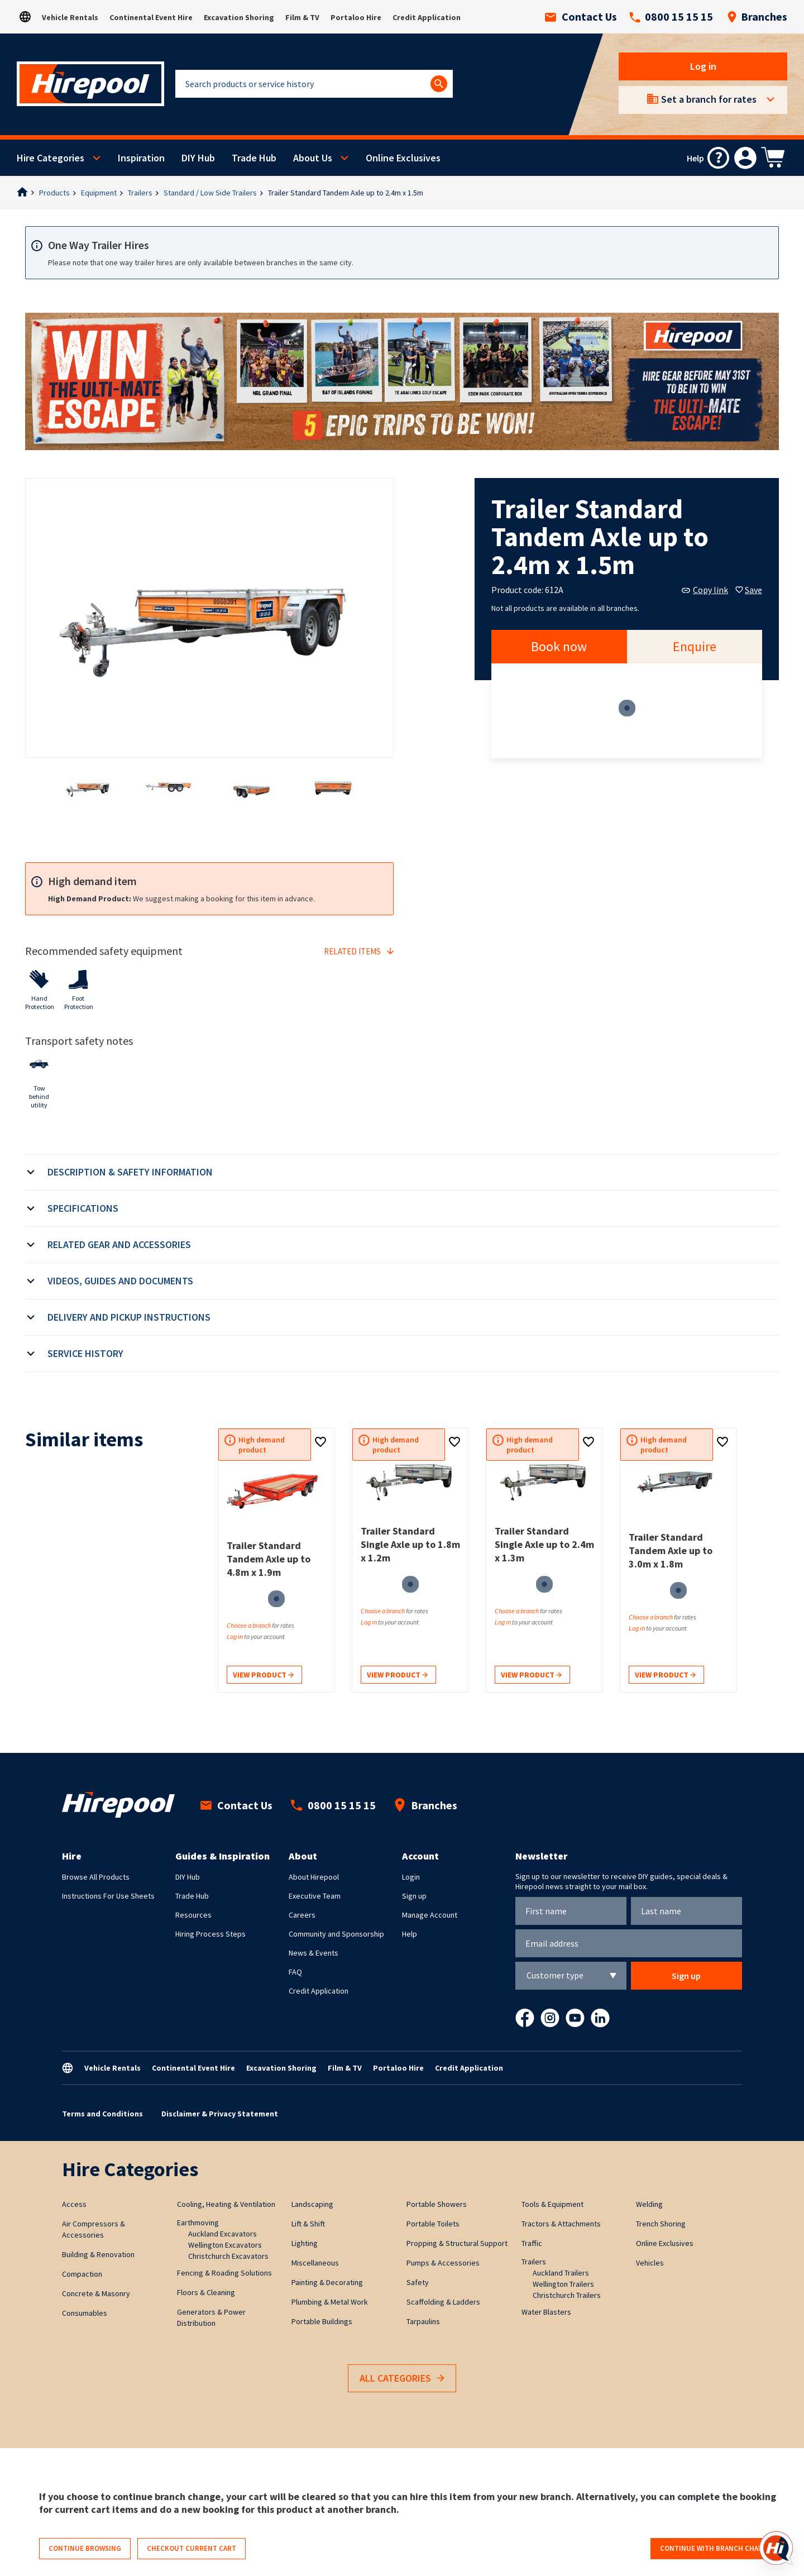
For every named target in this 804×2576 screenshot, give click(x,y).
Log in (703, 66)
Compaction (82, 2274)
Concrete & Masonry (96, 2293)
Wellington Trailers (563, 2284)
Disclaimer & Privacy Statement (219, 2114)
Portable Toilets (433, 2224)
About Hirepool (314, 1877)
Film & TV (302, 17)
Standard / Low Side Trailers (210, 193)
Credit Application (427, 17)
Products (54, 193)
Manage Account (429, 1915)
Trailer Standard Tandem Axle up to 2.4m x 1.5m (345, 193)
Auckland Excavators (222, 2234)
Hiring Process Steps (210, 1934)
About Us (312, 157)
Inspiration (141, 157)
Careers (302, 1915)
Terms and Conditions (102, 2114)
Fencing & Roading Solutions (224, 2273)
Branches (757, 16)
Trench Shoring (661, 2224)
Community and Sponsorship (336, 1934)
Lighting (304, 2243)
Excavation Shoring (239, 17)
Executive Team (315, 1896)
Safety (417, 2282)
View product (263, 1675)
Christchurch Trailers (567, 2295)
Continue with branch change (716, 2548)
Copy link (705, 589)
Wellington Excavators (225, 2245)
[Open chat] (776, 2548)
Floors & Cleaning (206, 2292)
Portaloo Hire (356, 17)
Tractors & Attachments (561, 2224)
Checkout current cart (191, 2548)
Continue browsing (85, 2548)
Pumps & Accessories (443, 2263)
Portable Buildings (321, 2321)
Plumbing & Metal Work (329, 2302)
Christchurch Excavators (228, 2256)
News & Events (313, 1953)
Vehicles (650, 2263)
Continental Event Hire (151, 17)
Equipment (99, 193)
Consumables (84, 2313)
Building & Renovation (98, 2254)
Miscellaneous (315, 2263)
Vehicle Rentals (70, 17)
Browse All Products (96, 1877)
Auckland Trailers (561, 2273)
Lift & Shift (308, 2224)
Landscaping (312, 2204)
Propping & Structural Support (457, 2243)
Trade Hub (254, 157)
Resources (193, 1915)
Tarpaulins (423, 2321)
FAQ (295, 1972)
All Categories (402, 2379)
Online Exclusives (403, 157)
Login (411, 1877)
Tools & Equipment (552, 2204)
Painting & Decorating (327, 2282)
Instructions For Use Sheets (108, 1896)
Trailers (140, 193)
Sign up (414, 1896)
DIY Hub (198, 157)
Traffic (531, 2243)
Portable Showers (436, 2204)
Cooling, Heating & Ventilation (226, 2204)
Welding (649, 2204)
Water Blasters (546, 2312)
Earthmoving (198, 2222)
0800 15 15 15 (671, 16)
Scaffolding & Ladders (443, 2302)
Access (74, 2204)
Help (409, 1934)
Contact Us (581, 16)
